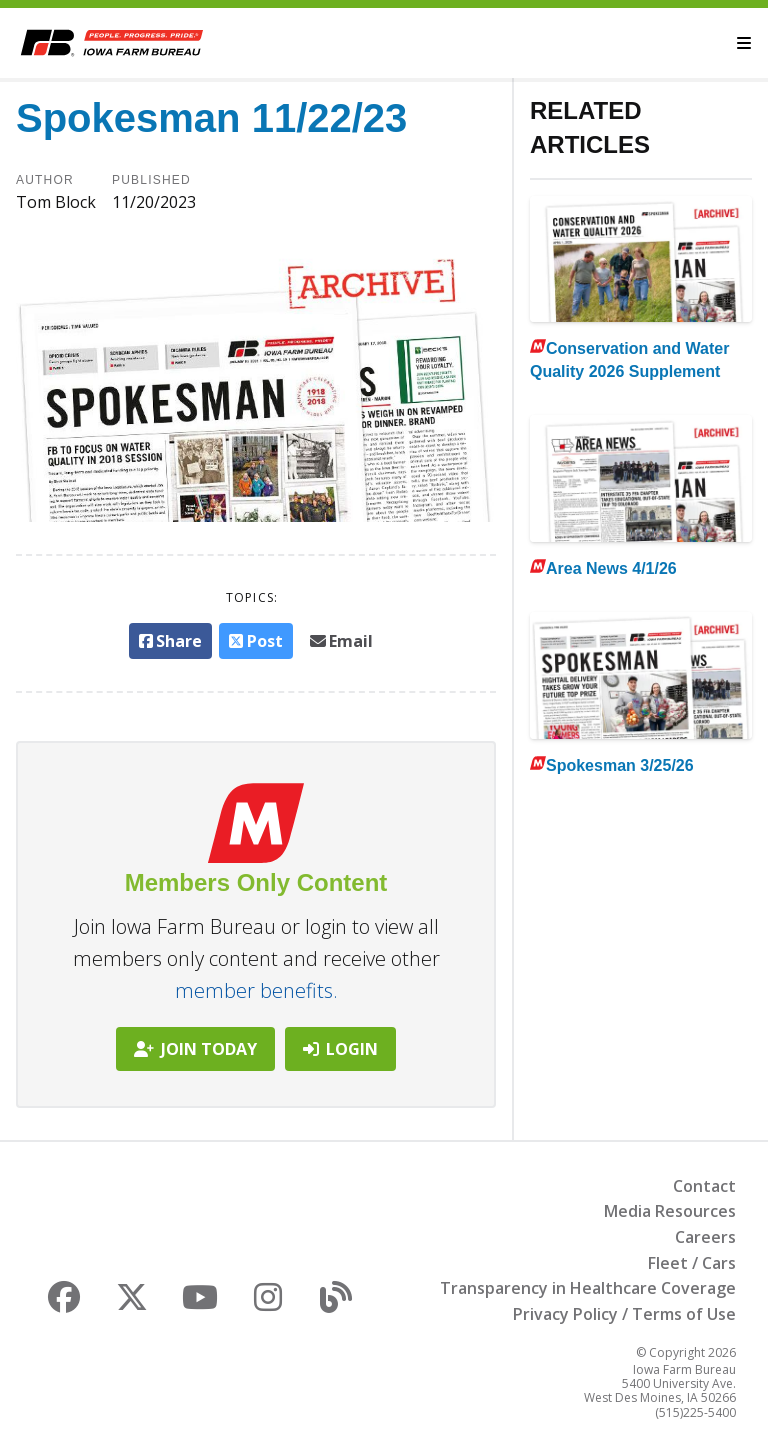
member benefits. (256, 990)
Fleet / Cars (692, 1263)
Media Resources (670, 1211)
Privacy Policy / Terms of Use (624, 1314)
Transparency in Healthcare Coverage (588, 1288)
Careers (705, 1237)
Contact (704, 1186)
